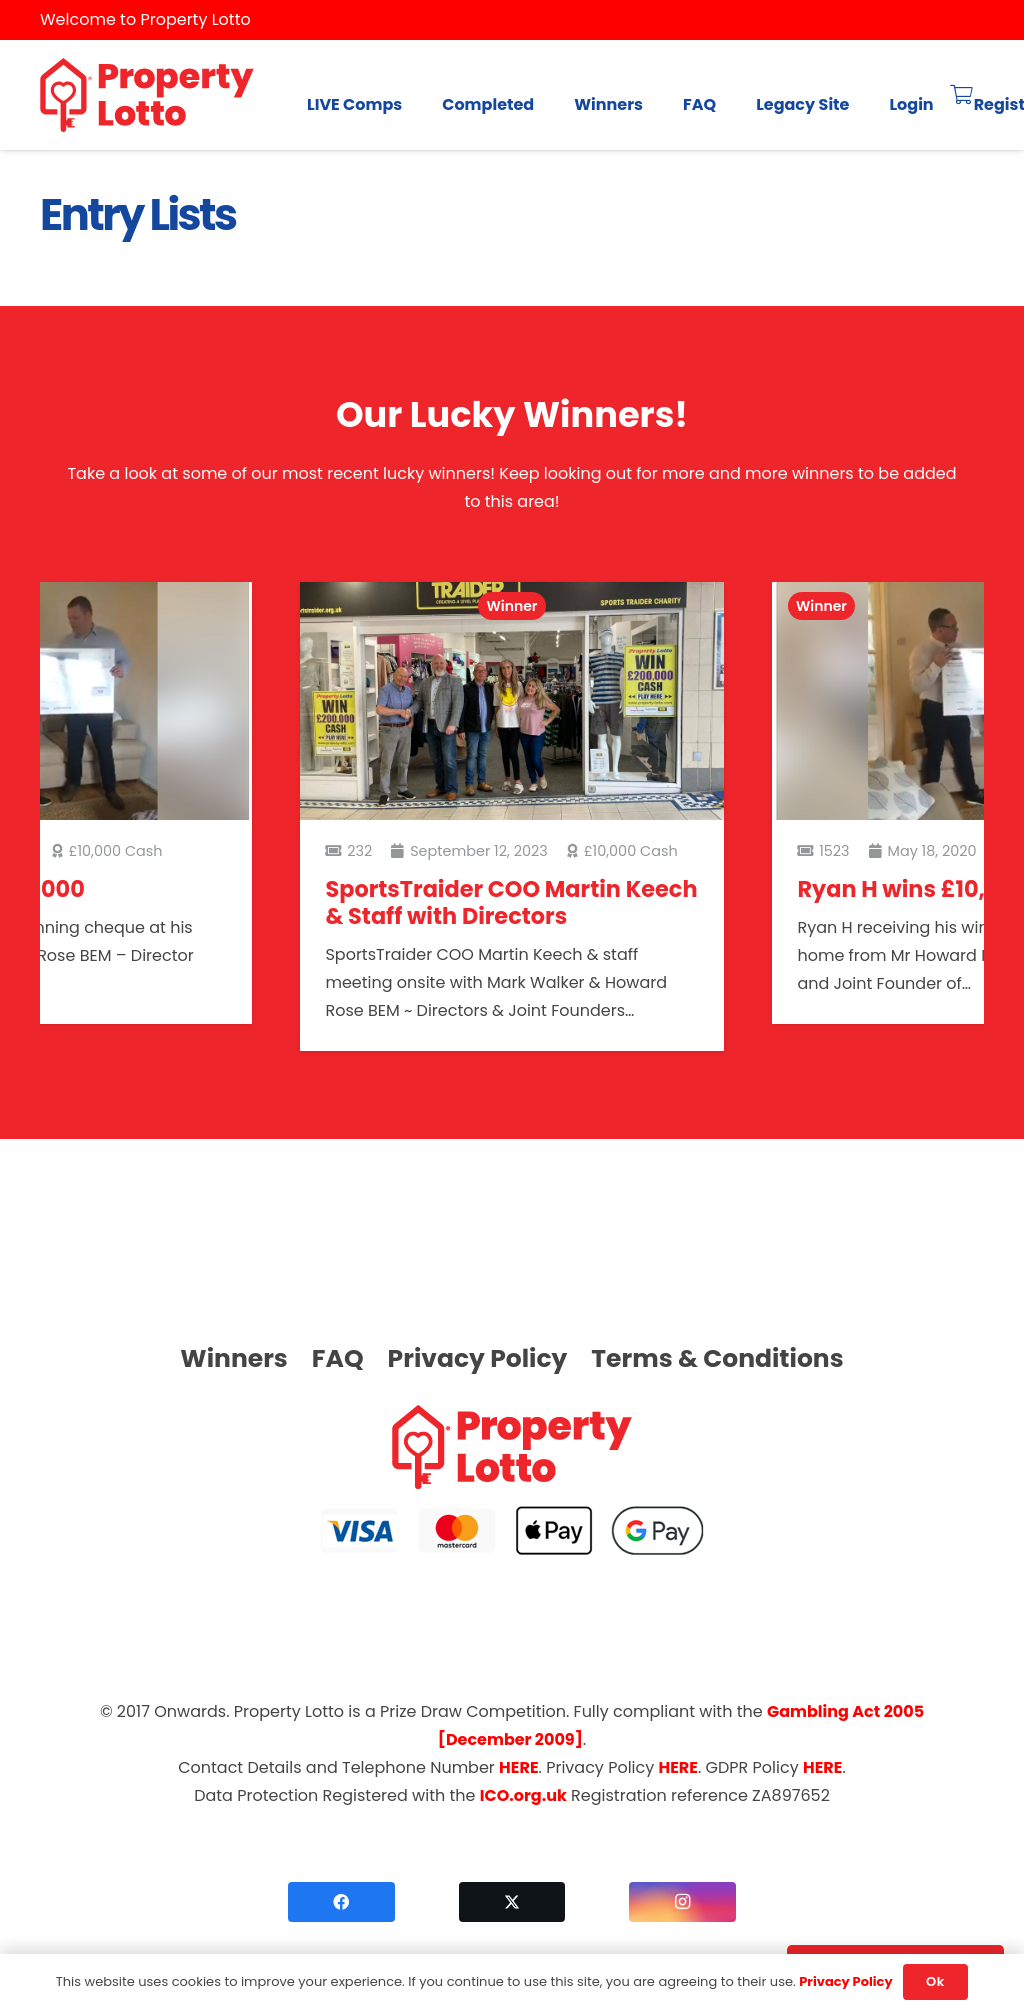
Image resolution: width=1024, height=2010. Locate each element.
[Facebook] (341, 1902)
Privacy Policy (478, 1358)
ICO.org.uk (523, 1795)
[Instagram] (682, 1902)
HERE (518, 1767)
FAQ (338, 1358)
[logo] (147, 95)
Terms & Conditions (717, 1358)
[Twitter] (512, 1902)
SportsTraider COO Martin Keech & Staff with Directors (511, 902)
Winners (233, 1358)
